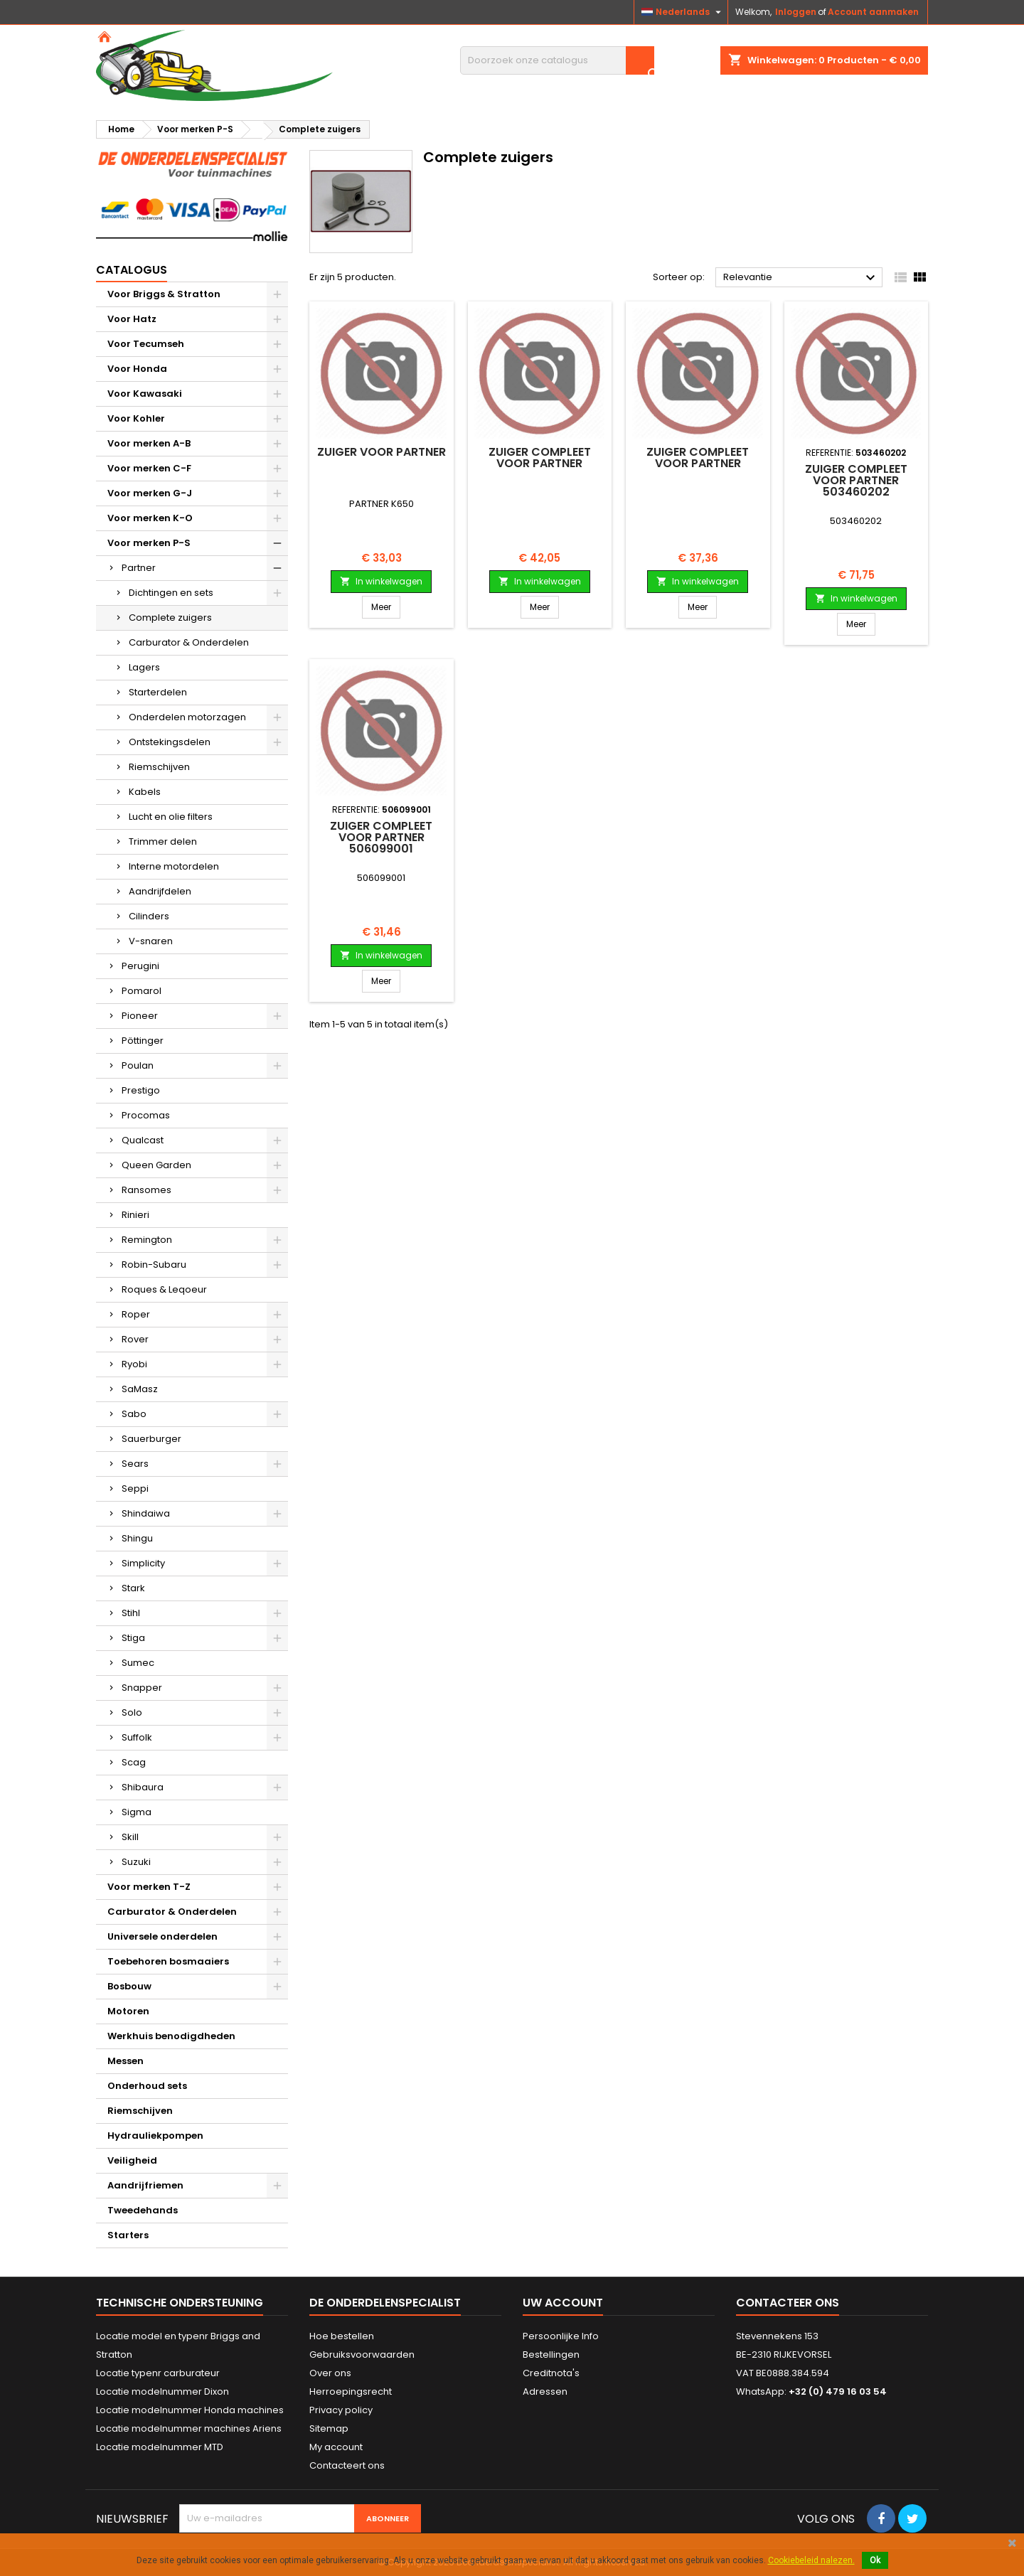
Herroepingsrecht (350, 2391)
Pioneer (140, 1015)
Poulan (138, 1065)
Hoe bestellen (341, 2336)
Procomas (146, 1115)
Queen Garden (156, 1165)
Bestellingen (551, 2354)
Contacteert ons (347, 2465)
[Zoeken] (557, 60)
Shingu (137, 1538)
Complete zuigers (170, 617)
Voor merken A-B (149, 443)
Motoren (128, 2011)
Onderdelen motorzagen (187, 717)
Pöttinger (143, 1040)
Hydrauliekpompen (155, 2135)
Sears (135, 1463)
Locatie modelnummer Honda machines (190, 2410)
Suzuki (136, 1862)
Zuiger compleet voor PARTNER (540, 457)
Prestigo (141, 1090)
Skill (130, 1837)
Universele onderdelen (162, 1936)
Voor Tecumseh (145, 344)
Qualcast (143, 1140)
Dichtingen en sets (171, 592)
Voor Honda (137, 368)
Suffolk (137, 1737)
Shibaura (143, 1787)
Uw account (563, 2302)
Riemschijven (159, 767)
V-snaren (151, 941)
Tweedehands (142, 2210)
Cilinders (149, 916)
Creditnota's (551, 2373)
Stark (133, 1588)
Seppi (135, 1488)
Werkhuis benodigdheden (171, 2036)
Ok (875, 2560)
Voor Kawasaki (144, 393)
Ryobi (134, 1364)
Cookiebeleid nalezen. (811, 2560)
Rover (135, 1339)
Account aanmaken (873, 12)
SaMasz (140, 1389)
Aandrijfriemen (145, 2185)
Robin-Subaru (154, 1264)
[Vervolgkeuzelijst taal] (683, 12)
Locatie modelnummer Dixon (162, 2391)
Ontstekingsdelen (169, 742)
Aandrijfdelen (160, 891)
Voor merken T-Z (149, 1886)
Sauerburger (151, 1438)
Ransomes (146, 1190)
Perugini (140, 966)
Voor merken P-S (149, 543)
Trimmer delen (163, 841)
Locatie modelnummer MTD (159, 2447)
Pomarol (141, 991)
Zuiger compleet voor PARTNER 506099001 (381, 837)
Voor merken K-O (150, 518)
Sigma (136, 1812)
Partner (139, 567)
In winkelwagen (381, 581)
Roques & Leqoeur (164, 1289)
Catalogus (131, 270)
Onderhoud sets (147, 2086)
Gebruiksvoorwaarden (362, 2354)
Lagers (144, 667)
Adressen (545, 2391)
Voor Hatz (131, 319)
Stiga (133, 1638)
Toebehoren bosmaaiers (168, 1961)
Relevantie (801, 278)
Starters (128, 2235)
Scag (134, 1762)
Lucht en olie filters (171, 816)
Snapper (142, 1687)
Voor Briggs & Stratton (163, 294)
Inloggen (795, 12)
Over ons (330, 2373)
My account (336, 2447)
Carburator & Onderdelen (189, 642)
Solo (132, 1712)
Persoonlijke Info (561, 2336)
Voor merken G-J (149, 493)
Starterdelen (158, 692)
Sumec (138, 1662)
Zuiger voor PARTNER (381, 452)
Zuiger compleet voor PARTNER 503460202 (856, 480)
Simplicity (143, 1563)
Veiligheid (132, 2160)
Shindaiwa (146, 1513)
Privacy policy (341, 2410)
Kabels (145, 791)
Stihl (131, 1613)
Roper (136, 1314)
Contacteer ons (787, 2302)
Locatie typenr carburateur (158, 2373)
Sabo (134, 1414)
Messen (125, 2061)
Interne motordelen (174, 866)
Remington (147, 1239)
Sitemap (328, 2428)
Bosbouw (129, 1986)
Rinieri (135, 1215)
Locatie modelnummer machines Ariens (189, 2428)
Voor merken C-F (149, 468)
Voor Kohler (136, 418)
